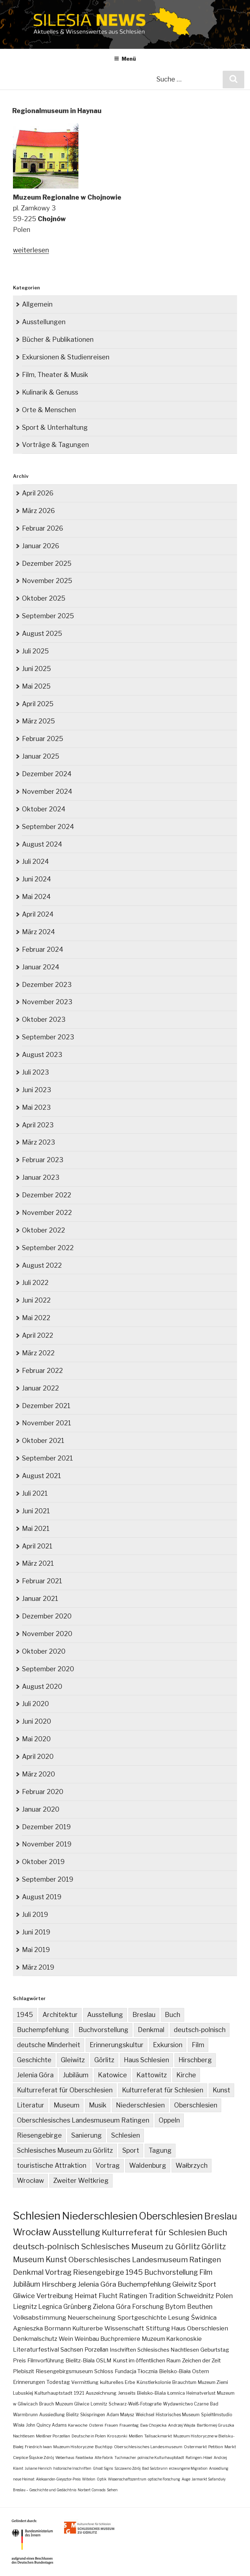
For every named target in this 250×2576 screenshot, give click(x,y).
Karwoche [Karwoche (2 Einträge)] (77, 2425)
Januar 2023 (40, 1177)
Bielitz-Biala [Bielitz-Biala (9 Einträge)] (80, 2360)
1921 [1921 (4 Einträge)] (79, 2393)
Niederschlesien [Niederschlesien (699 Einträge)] (99, 2216)
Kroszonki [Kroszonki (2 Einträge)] (117, 2435)
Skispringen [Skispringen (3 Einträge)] (92, 2414)
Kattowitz (151, 2075)
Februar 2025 (42, 738)
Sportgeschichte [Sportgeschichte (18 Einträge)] (142, 2317)
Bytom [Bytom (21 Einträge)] (175, 2306)
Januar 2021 (40, 1598)
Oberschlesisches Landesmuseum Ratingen (83, 2120)
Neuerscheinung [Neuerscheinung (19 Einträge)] (92, 2317)
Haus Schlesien (146, 2060)
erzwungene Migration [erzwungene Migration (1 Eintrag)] (188, 2468)
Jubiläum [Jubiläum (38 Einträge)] (26, 2284)
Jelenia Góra (35, 2075)
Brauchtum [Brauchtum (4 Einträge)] (184, 2382)
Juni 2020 (36, 1721)
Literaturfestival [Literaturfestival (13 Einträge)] (36, 2349)
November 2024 (47, 791)
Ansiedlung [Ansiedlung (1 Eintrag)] (218, 2468)
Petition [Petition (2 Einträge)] (215, 2446)
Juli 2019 (35, 1914)
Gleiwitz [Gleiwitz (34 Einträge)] (184, 2284)
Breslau (143, 2014)
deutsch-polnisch (200, 2030)
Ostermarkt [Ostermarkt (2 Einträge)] (195, 2446)
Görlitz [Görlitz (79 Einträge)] (213, 2246)
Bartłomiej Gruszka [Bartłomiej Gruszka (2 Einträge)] (215, 2425)
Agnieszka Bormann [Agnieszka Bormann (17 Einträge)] (42, 2328)
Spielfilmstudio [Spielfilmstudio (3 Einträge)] (216, 2414)
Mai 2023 (36, 1107)
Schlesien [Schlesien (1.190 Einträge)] (36, 2215)
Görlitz (104, 2060)
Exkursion (167, 2045)
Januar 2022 (40, 1388)
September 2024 (48, 826)
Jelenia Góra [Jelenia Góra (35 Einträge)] (97, 2284)
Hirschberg (195, 2060)
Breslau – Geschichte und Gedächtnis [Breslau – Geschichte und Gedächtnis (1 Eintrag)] (44, 2490)
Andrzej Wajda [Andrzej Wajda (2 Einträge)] (181, 2425)
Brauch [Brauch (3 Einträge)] (46, 2404)
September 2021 (47, 1458)
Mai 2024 (36, 896)
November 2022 (47, 1212)
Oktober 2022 (43, 1230)
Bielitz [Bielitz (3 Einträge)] (72, 2414)
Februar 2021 (42, 1581)
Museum (66, 2105)
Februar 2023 (42, 1160)
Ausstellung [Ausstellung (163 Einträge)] (76, 2232)
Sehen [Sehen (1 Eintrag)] (112, 2490)
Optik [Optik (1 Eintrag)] (101, 2479)
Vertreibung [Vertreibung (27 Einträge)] (54, 2296)
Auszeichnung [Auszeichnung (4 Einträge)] (101, 2393)
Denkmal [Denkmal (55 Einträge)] (28, 2272)
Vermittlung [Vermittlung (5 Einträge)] (85, 2382)
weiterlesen (31, 250)
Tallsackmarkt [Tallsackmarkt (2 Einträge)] (158, 2435)
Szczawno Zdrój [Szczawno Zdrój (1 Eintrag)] (127, 2468)
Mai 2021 (36, 1528)
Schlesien (125, 2135)
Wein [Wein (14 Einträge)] (66, 2338)
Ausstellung (105, 2014)
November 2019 (47, 1844)
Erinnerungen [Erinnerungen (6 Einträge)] (29, 2382)
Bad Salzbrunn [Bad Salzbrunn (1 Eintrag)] (155, 2468)
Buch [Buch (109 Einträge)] (217, 2232)
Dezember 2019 (46, 1827)
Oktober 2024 (43, 809)
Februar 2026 (42, 528)
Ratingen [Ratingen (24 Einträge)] (133, 2296)
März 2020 (38, 1774)
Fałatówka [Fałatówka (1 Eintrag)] (84, 2457)
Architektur (60, 2014)
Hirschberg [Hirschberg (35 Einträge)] (59, 2284)
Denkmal (151, 2030)
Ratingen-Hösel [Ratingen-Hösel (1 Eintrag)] (199, 2457)
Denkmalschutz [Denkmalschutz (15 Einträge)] (35, 2338)
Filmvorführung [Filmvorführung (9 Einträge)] (45, 2360)
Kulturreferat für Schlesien (162, 2090)
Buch (172, 2014)
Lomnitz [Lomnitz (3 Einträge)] (99, 2404)
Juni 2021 (36, 1511)
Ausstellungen (43, 322)
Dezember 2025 (47, 563)
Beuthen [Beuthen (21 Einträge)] (200, 2306)
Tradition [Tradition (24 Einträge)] (162, 2296)
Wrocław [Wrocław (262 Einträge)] (32, 2232)
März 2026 (38, 510)
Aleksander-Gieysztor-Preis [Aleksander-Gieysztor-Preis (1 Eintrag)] (58, 2479)
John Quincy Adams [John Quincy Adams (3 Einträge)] (46, 2425)
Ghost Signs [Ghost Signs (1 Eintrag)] (103, 2468)
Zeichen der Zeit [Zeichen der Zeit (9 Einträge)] (201, 2360)
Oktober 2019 (43, 1861)
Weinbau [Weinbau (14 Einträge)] (86, 2338)
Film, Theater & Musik (55, 374)
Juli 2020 (35, 1704)
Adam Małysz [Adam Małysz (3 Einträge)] (120, 2414)
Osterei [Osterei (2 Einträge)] (96, 2425)
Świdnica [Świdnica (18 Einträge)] (204, 2317)
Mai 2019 (36, 1949)
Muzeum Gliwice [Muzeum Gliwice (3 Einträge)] (72, 2404)
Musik (97, 2105)
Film (198, 2045)
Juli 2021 (35, 1493)
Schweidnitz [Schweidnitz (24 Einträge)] (195, 2296)
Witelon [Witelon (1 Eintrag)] (88, 2479)
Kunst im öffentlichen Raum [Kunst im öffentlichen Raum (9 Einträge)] (147, 2360)
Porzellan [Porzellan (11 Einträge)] (96, 2349)
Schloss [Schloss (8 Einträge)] (103, 2371)
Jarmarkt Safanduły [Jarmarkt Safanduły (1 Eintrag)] (209, 2479)
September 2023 (48, 1037)
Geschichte (34, 2060)
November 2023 (47, 1002)
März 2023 (38, 1142)
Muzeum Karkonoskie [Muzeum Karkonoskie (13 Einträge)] (172, 2338)
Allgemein (37, 304)
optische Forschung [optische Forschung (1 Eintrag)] (164, 2479)
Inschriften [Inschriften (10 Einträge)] (123, 2349)
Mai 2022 (36, 1318)
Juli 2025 (35, 651)
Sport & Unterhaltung (55, 427)
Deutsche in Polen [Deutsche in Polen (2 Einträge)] (89, 2435)
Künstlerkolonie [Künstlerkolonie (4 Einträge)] (154, 2382)
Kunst (221, 2090)
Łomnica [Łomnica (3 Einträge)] (176, 2393)
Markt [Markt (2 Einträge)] (230, 2446)
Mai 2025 (36, 686)
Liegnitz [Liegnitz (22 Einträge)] (25, 2306)
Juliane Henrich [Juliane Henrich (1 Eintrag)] (38, 2468)
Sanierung (86, 2135)
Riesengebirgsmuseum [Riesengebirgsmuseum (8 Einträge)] (64, 2371)
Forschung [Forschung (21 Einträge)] (148, 2306)
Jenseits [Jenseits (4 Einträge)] (127, 2393)
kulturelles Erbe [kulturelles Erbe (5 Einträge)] (117, 2382)
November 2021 (46, 1423)
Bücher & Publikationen (58, 339)
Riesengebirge (39, 2135)
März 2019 (38, 1967)
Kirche (186, 2075)
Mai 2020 (36, 1739)
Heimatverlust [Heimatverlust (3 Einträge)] (200, 2393)
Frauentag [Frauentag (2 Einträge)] (129, 2425)
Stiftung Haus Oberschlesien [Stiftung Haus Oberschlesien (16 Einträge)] (187, 2328)
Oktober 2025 (43, 598)
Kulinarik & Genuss (50, 392)
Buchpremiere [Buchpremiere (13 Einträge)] (120, 2338)
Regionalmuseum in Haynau (56, 111)
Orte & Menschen (49, 410)
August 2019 (42, 1897)
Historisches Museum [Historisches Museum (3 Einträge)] (178, 2414)
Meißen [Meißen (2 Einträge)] (136, 2435)
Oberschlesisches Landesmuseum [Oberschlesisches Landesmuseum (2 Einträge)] (148, 2446)
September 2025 (48, 616)
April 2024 (38, 914)
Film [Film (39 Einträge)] (206, 2272)
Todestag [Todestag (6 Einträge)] (58, 2382)
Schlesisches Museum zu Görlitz (65, 2150)
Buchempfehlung (43, 2030)
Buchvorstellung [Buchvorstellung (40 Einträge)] (171, 2272)
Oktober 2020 (43, 1651)
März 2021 (38, 1563)
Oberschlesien (195, 2105)
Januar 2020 (40, 1809)
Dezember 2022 (46, 1195)
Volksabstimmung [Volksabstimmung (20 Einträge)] (39, 2317)
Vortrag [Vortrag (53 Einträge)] (58, 2272)
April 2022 (37, 1335)
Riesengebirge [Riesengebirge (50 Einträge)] (98, 2272)
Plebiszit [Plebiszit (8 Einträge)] (23, 2371)
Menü (125, 59)
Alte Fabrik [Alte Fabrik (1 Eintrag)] (104, 2457)
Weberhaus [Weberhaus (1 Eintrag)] (64, 2457)
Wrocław (30, 2180)
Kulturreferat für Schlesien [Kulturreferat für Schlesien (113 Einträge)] (154, 2232)
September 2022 (48, 1248)
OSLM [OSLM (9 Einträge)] (104, 2360)
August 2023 (42, 1054)
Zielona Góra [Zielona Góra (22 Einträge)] (112, 2306)
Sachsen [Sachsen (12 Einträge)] (71, 2349)
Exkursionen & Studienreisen (65, 357)
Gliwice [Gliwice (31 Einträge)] (24, 2296)
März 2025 (38, 721)
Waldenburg (147, 2165)
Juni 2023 (36, 1090)
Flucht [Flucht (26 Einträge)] (108, 2296)
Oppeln (169, 2120)
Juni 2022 (36, 1300)
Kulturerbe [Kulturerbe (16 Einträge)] (87, 2328)
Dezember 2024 (47, 774)
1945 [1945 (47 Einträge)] (134, 2272)
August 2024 (42, 844)
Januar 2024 (40, 967)
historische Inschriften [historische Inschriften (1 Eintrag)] (72, 2468)
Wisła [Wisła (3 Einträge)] (18, 2425)
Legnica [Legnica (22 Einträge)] (50, 2306)
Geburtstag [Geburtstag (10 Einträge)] (214, 2349)
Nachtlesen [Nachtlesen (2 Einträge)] (24, 2435)
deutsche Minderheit (48, 2045)
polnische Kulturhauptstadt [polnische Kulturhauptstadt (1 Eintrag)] (160, 2457)
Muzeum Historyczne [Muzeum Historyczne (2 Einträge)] (73, 2446)
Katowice (112, 2075)
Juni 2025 (36, 668)
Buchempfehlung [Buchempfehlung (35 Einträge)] (144, 2284)
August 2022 (42, 1265)
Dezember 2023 (47, 984)
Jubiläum (75, 2075)
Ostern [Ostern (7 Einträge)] (200, 2371)
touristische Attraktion (51, 2165)
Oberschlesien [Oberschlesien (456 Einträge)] (171, 2216)
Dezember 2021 (46, 1406)
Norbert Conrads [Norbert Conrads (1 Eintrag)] (91, 2490)
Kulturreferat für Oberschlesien (65, 2090)
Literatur (30, 2105)
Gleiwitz (73, 2060)
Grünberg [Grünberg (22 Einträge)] (77, 2306)
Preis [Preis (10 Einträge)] (19, 2360)
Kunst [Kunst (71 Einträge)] (56, 2259)
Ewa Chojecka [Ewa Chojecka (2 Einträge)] (153, 2425)
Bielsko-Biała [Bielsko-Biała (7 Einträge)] (175, 2371)
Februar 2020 (42, 1791)
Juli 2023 (35, 1072)
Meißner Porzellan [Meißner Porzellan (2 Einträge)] (53, 2435)
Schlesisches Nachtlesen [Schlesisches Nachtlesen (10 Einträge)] (168, 2349)
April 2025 (38, 704)
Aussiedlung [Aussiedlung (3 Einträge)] (52, 2414)
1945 (25, 2014)
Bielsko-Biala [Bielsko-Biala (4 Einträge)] (151, 2393)
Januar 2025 (40, 756)
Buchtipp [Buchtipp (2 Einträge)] (104, 2446)
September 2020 (48, 1669)
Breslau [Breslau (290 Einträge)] (220, 2216)
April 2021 (37, 1546)
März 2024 (38, 932)
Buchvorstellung (103, 2030)
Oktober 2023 (43, 1019)
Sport (130, 2150)
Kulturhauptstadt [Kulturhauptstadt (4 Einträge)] (53, 2393)
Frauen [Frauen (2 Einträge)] (111, 2425)
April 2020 (38, 1756)
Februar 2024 (42, 949)
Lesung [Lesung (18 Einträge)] (179, 2317)
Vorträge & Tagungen (55, 444)
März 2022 (38, 1353)
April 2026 (38, 493)
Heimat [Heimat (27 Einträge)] (85, 2296)
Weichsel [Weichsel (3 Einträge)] (145, 2414)
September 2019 (47, 1879)
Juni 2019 (36, 1932)
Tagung (160, 2150)
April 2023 (38, 1125)
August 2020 (42, 1686)
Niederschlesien (140, 2105)
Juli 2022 (35, 1282)
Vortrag (108, 2165)
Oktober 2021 (43, 1440)
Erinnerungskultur (117, 2045)
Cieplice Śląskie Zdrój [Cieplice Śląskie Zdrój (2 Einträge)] (33, 2457)
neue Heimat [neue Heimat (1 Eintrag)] (24, 2479)
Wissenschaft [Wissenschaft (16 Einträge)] (124, 2328)
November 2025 (47, 580)
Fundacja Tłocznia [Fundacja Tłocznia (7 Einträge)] (136, 2371)
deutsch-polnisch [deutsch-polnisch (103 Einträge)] (46, 2246)
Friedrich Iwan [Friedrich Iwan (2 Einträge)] (38, 2446)
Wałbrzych (192, 2165)
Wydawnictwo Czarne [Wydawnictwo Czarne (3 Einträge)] (186, 2404)
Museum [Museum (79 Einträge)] (28, 2259)
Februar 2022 (42, 1370)
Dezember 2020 (47, 1616)
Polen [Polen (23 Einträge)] (224, 2296)
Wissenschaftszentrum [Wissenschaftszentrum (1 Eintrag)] (127, 2479)
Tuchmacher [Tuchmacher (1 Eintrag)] (125, 2457)
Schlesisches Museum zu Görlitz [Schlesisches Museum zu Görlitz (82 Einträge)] (140, 2246)
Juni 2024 (36, 879)
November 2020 (47, 1634)
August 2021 (41, 1476)
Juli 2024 (35, 861)
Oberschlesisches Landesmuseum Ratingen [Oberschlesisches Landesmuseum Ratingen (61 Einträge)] (144, 2259)
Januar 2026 (40, 546)
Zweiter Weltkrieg (81, 2180)
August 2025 (42, 633)
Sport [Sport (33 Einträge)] (207, 2284)
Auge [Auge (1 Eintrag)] (186, 2479)
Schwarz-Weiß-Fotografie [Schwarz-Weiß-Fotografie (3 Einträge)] (135, 2404)
